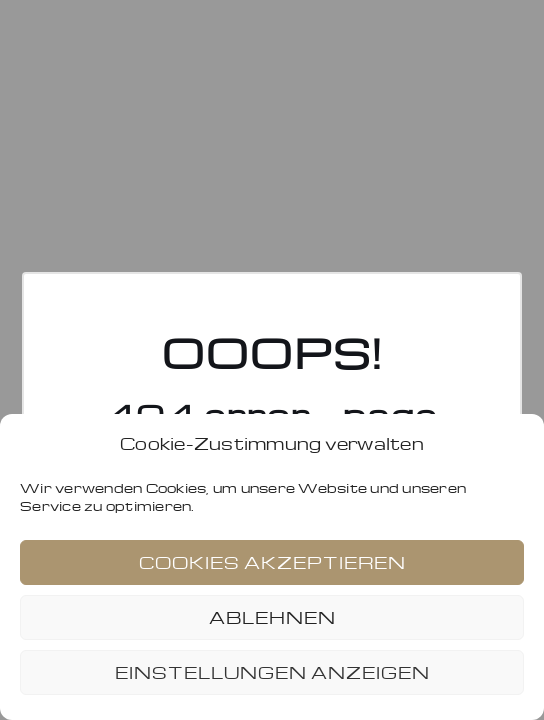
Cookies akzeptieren (272, 562)
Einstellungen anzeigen (272, 672)
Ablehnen (272, 617)
